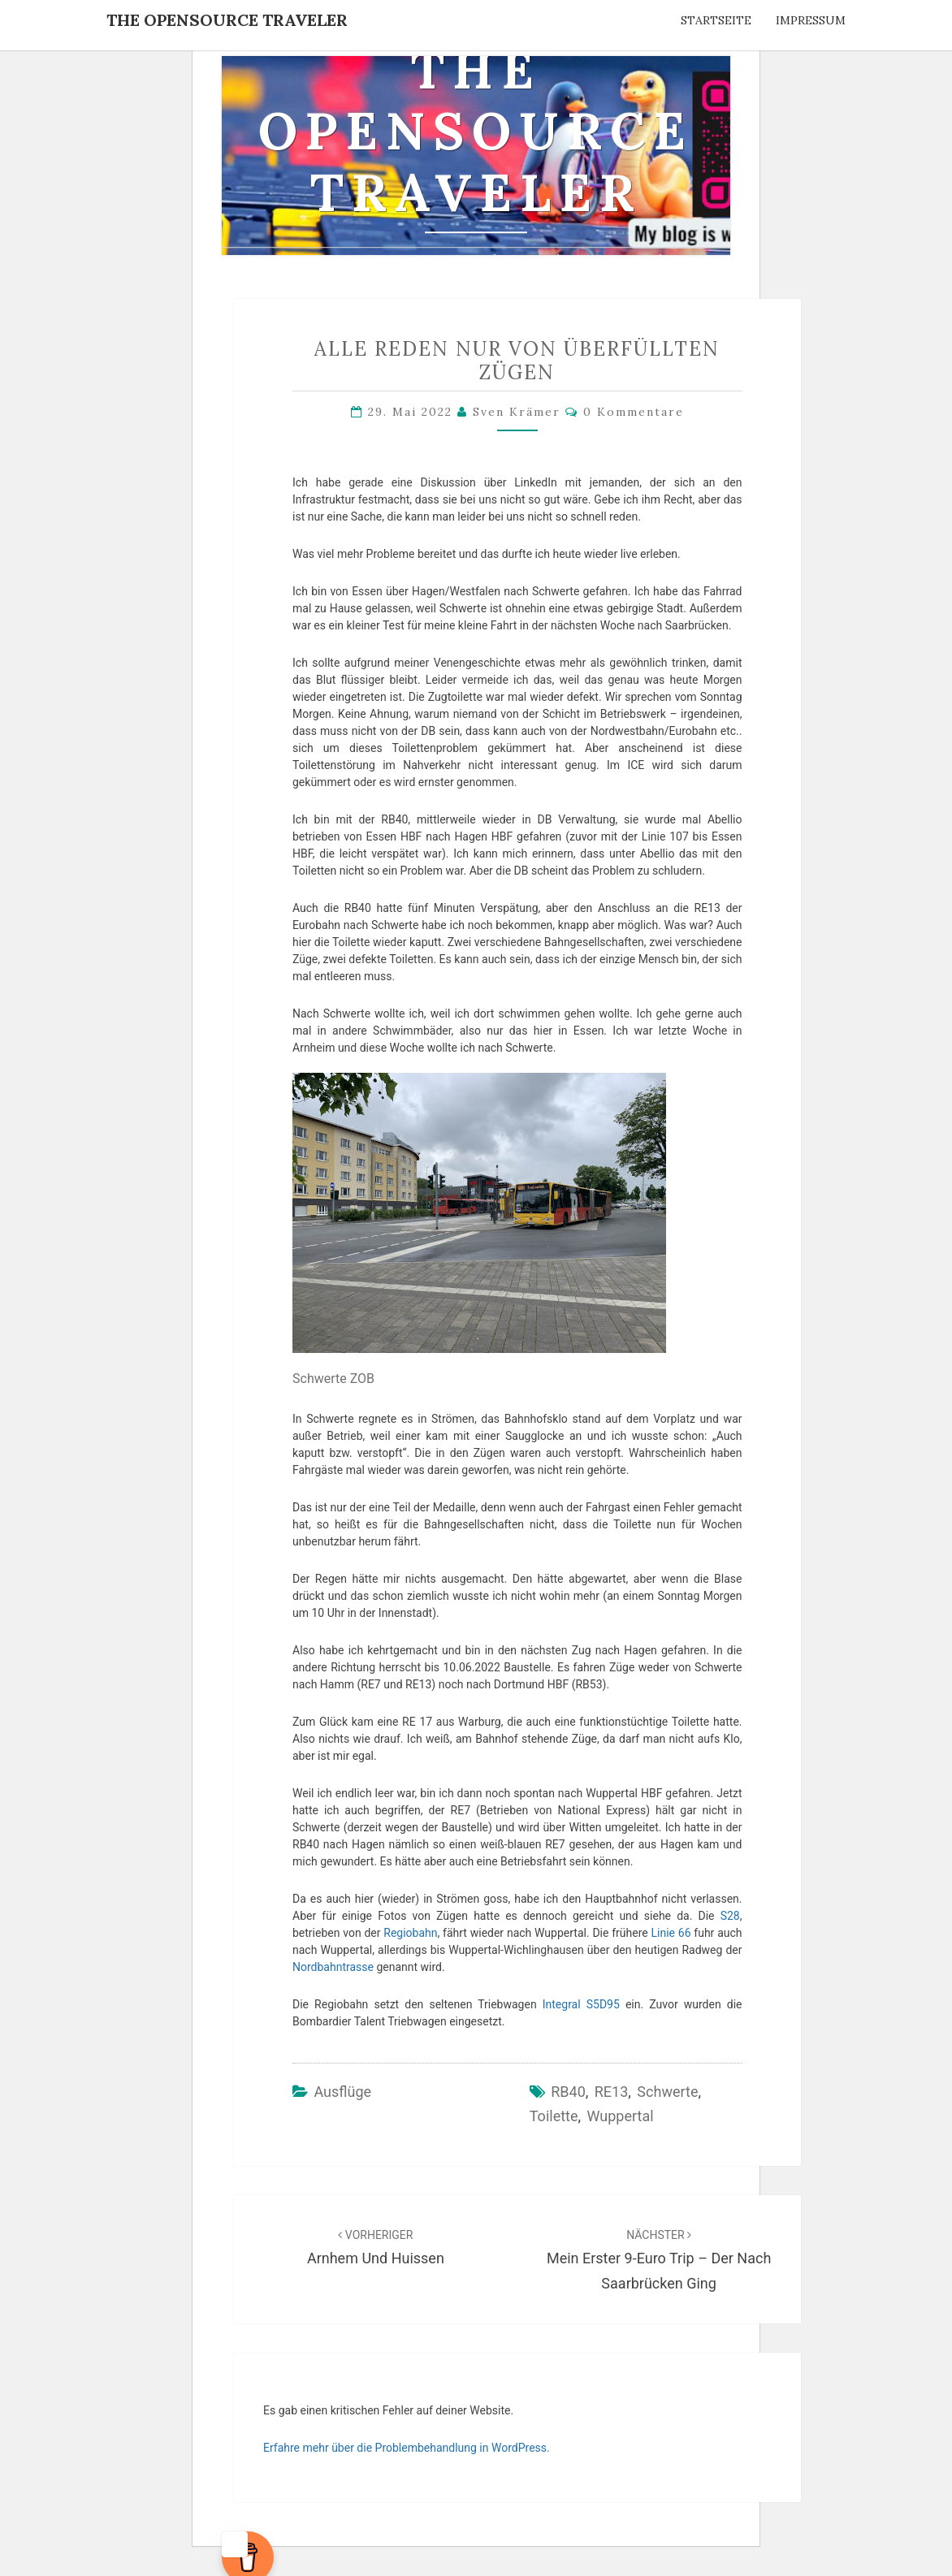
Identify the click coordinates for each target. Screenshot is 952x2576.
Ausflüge (342, 2091)
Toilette (554, 2115)
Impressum (811, 20)
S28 (730, 1915)
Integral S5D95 (581, 2004)
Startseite (716, 20)
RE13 (612, 2091)
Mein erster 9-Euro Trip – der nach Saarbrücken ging (659, 2260)
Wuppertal (620, 2115)
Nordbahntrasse (333, 1966)
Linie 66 (670, 1932)
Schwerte (667, 2091)
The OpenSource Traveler (227, 20)
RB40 (568, 2091)
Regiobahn (410, 1932)
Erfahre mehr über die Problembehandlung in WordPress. (406, 2447)
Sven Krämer (516, 411)
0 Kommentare (633, 411)
